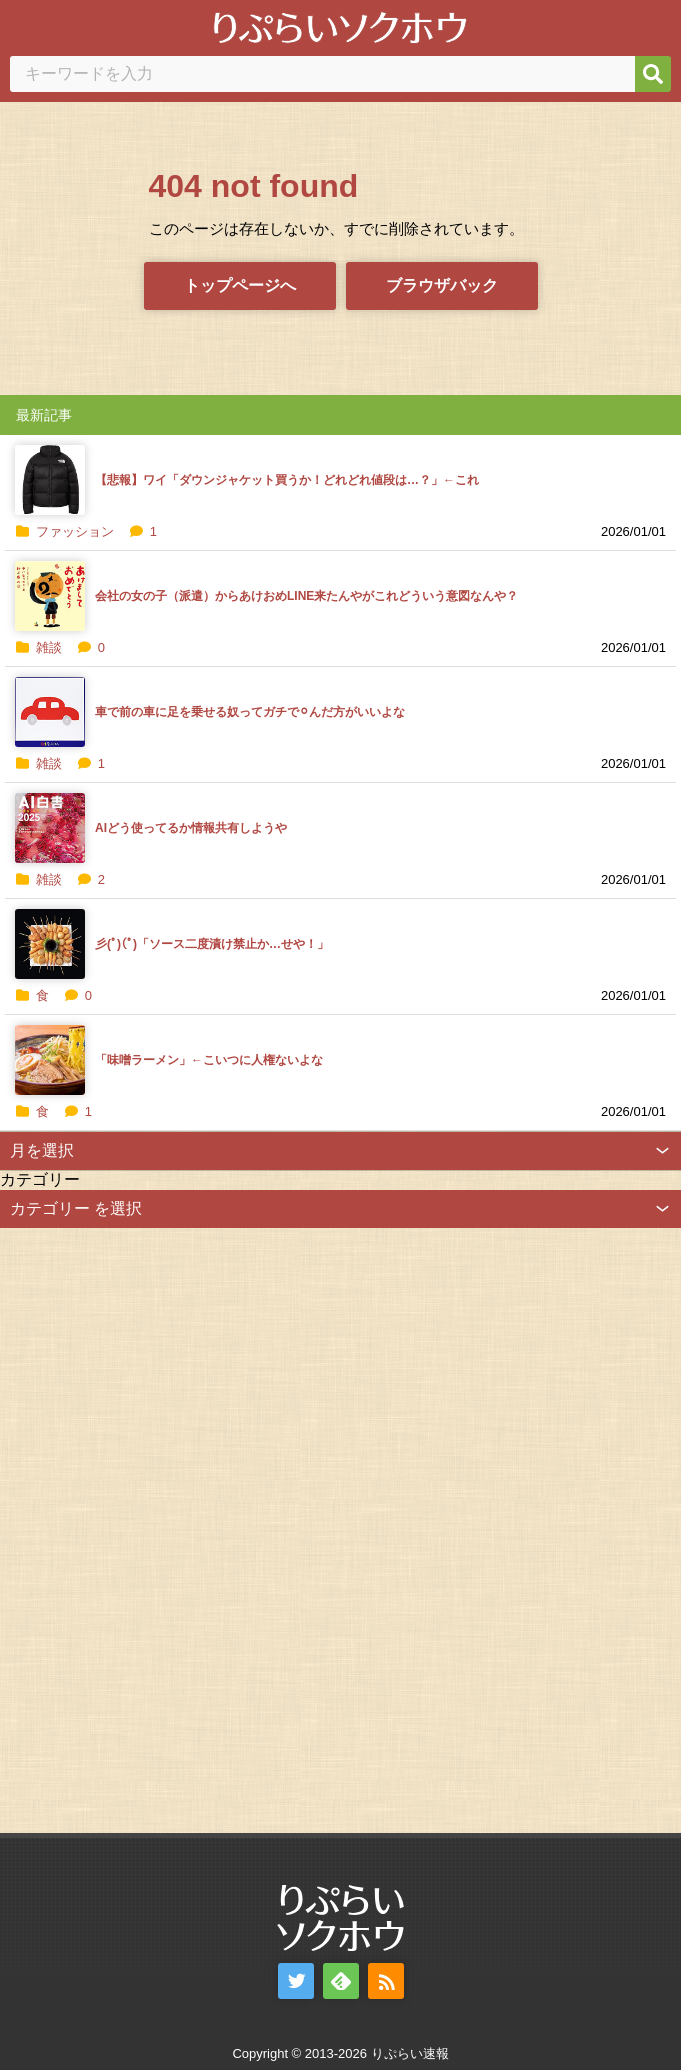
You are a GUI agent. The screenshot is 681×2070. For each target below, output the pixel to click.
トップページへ (240, 285)
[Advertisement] (150, 1528)
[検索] (653, 74)
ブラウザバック (442, 285)
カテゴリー (40, 1179)
